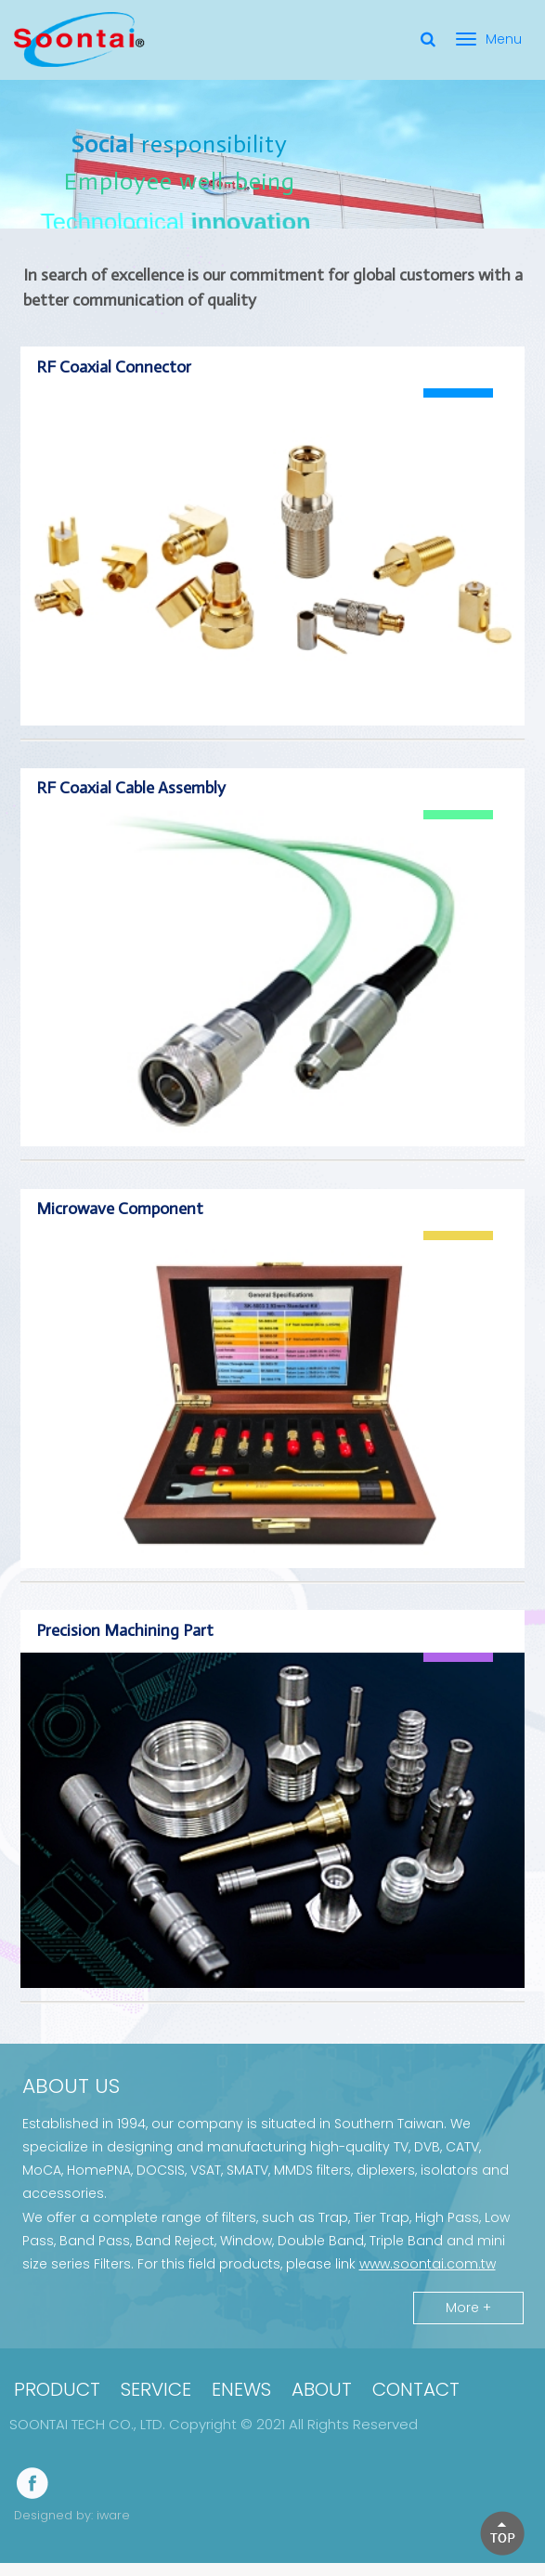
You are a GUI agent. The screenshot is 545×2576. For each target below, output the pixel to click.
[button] (502, 2533)
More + (468, 2324)
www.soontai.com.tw (427, 2280)
